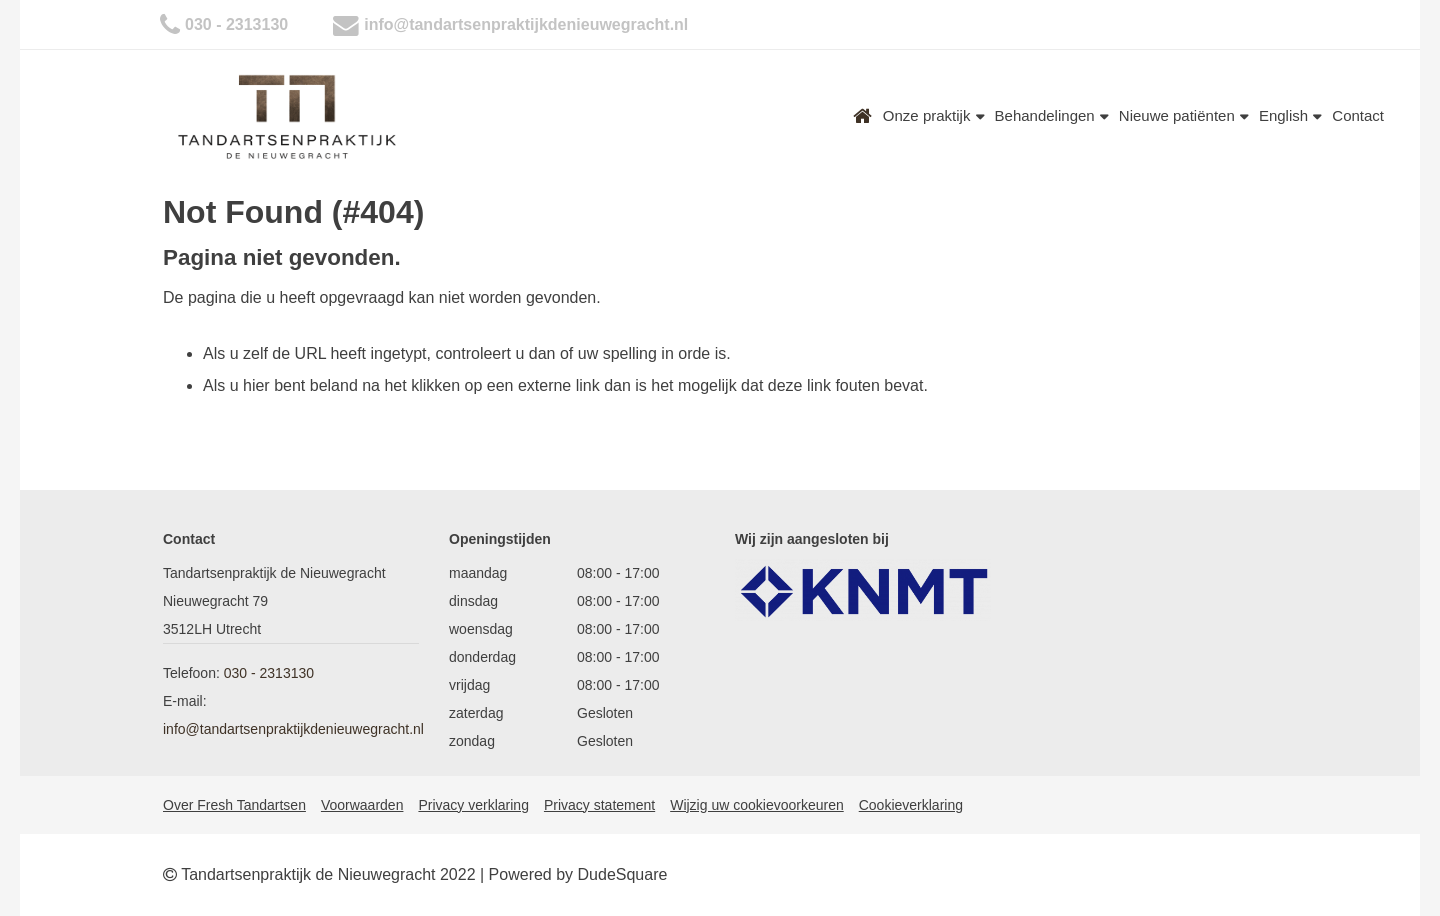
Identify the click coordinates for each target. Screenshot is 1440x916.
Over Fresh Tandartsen (234, 805)
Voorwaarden (362, 805)
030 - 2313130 (236, 24)
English (1290, 115)
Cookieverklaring (911, 805)
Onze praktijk (934, 115)
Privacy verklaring (473, 805)
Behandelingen (1052, 115)
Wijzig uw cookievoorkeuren (757, 805)
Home (863, 116)
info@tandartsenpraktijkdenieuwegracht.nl (526, 24)
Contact (1358, 115)
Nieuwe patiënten (1184, 115)
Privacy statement (599, 805)
